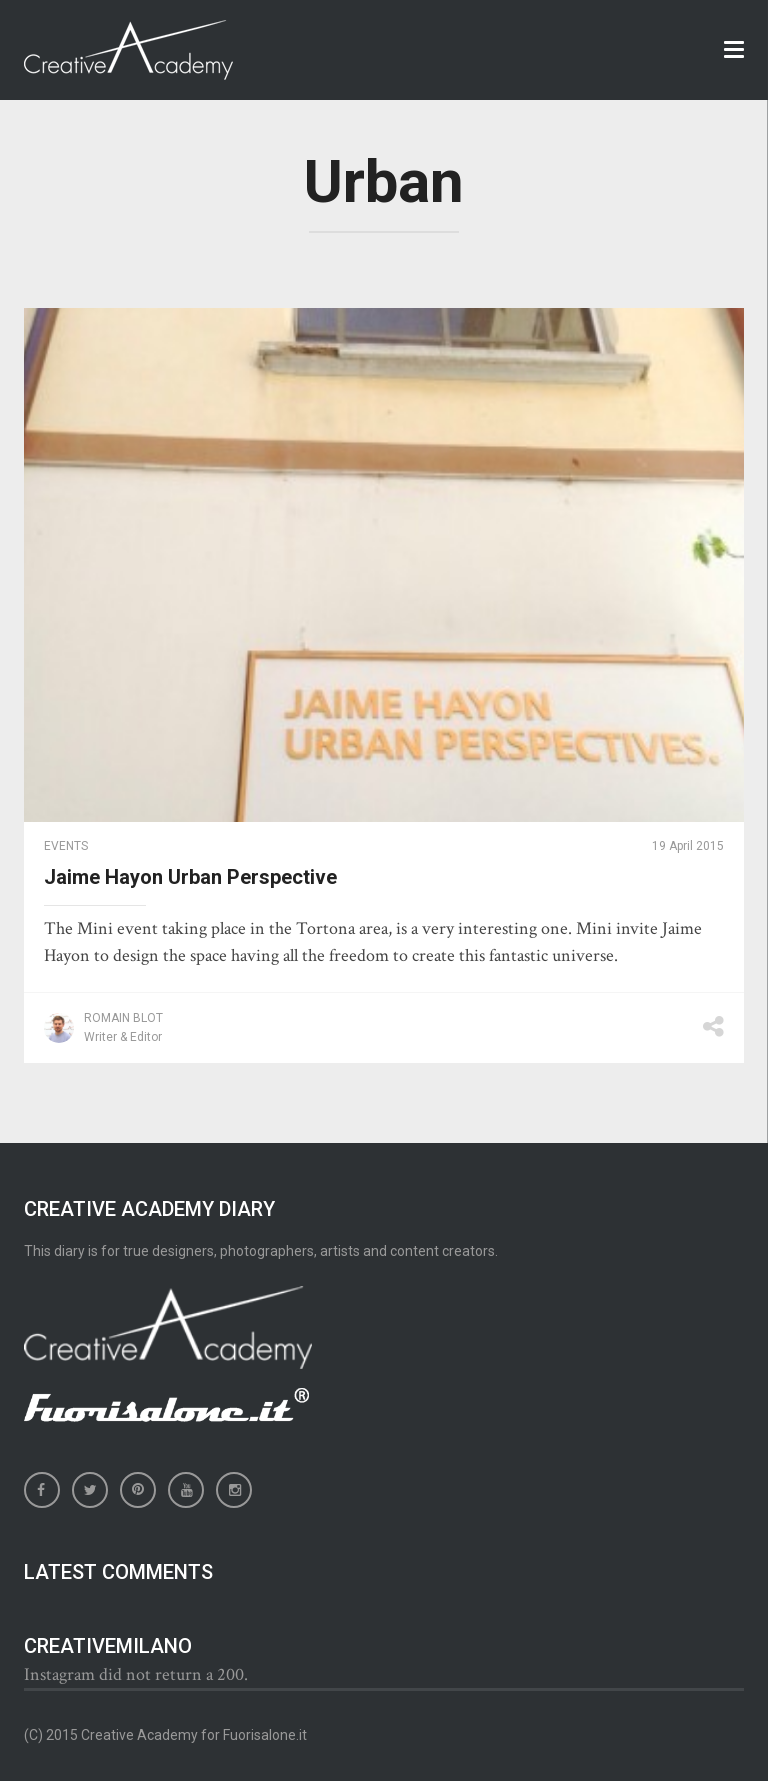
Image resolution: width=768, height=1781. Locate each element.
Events (66, 846)
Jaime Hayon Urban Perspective (190, 877)
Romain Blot (123, 1018)
